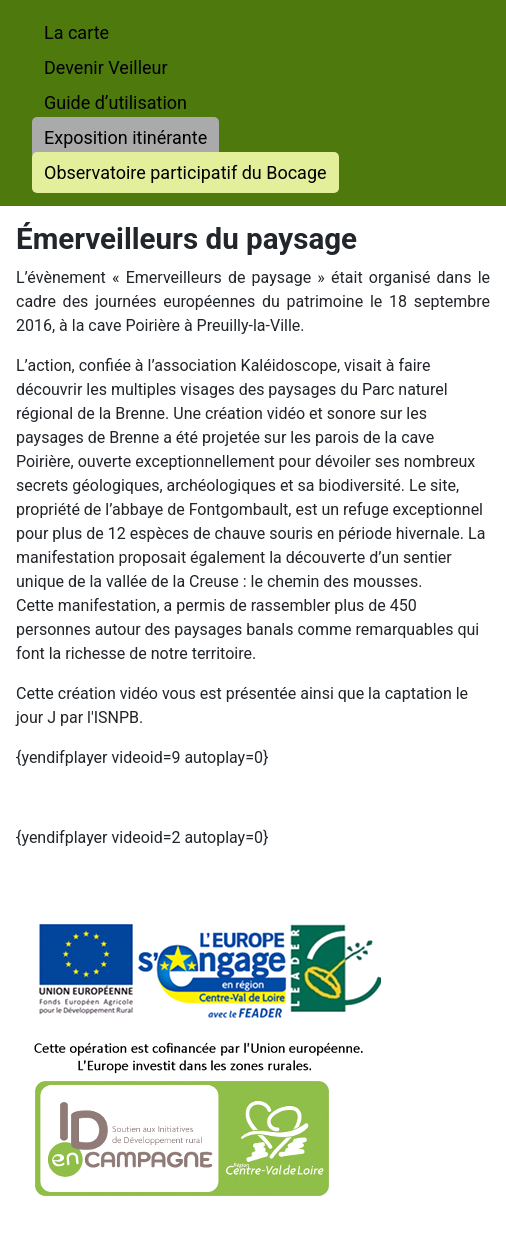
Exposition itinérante (125, 137)
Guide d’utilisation (115, 102)
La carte (76, 32)
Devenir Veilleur (106, 67)
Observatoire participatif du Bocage (185, 172)
